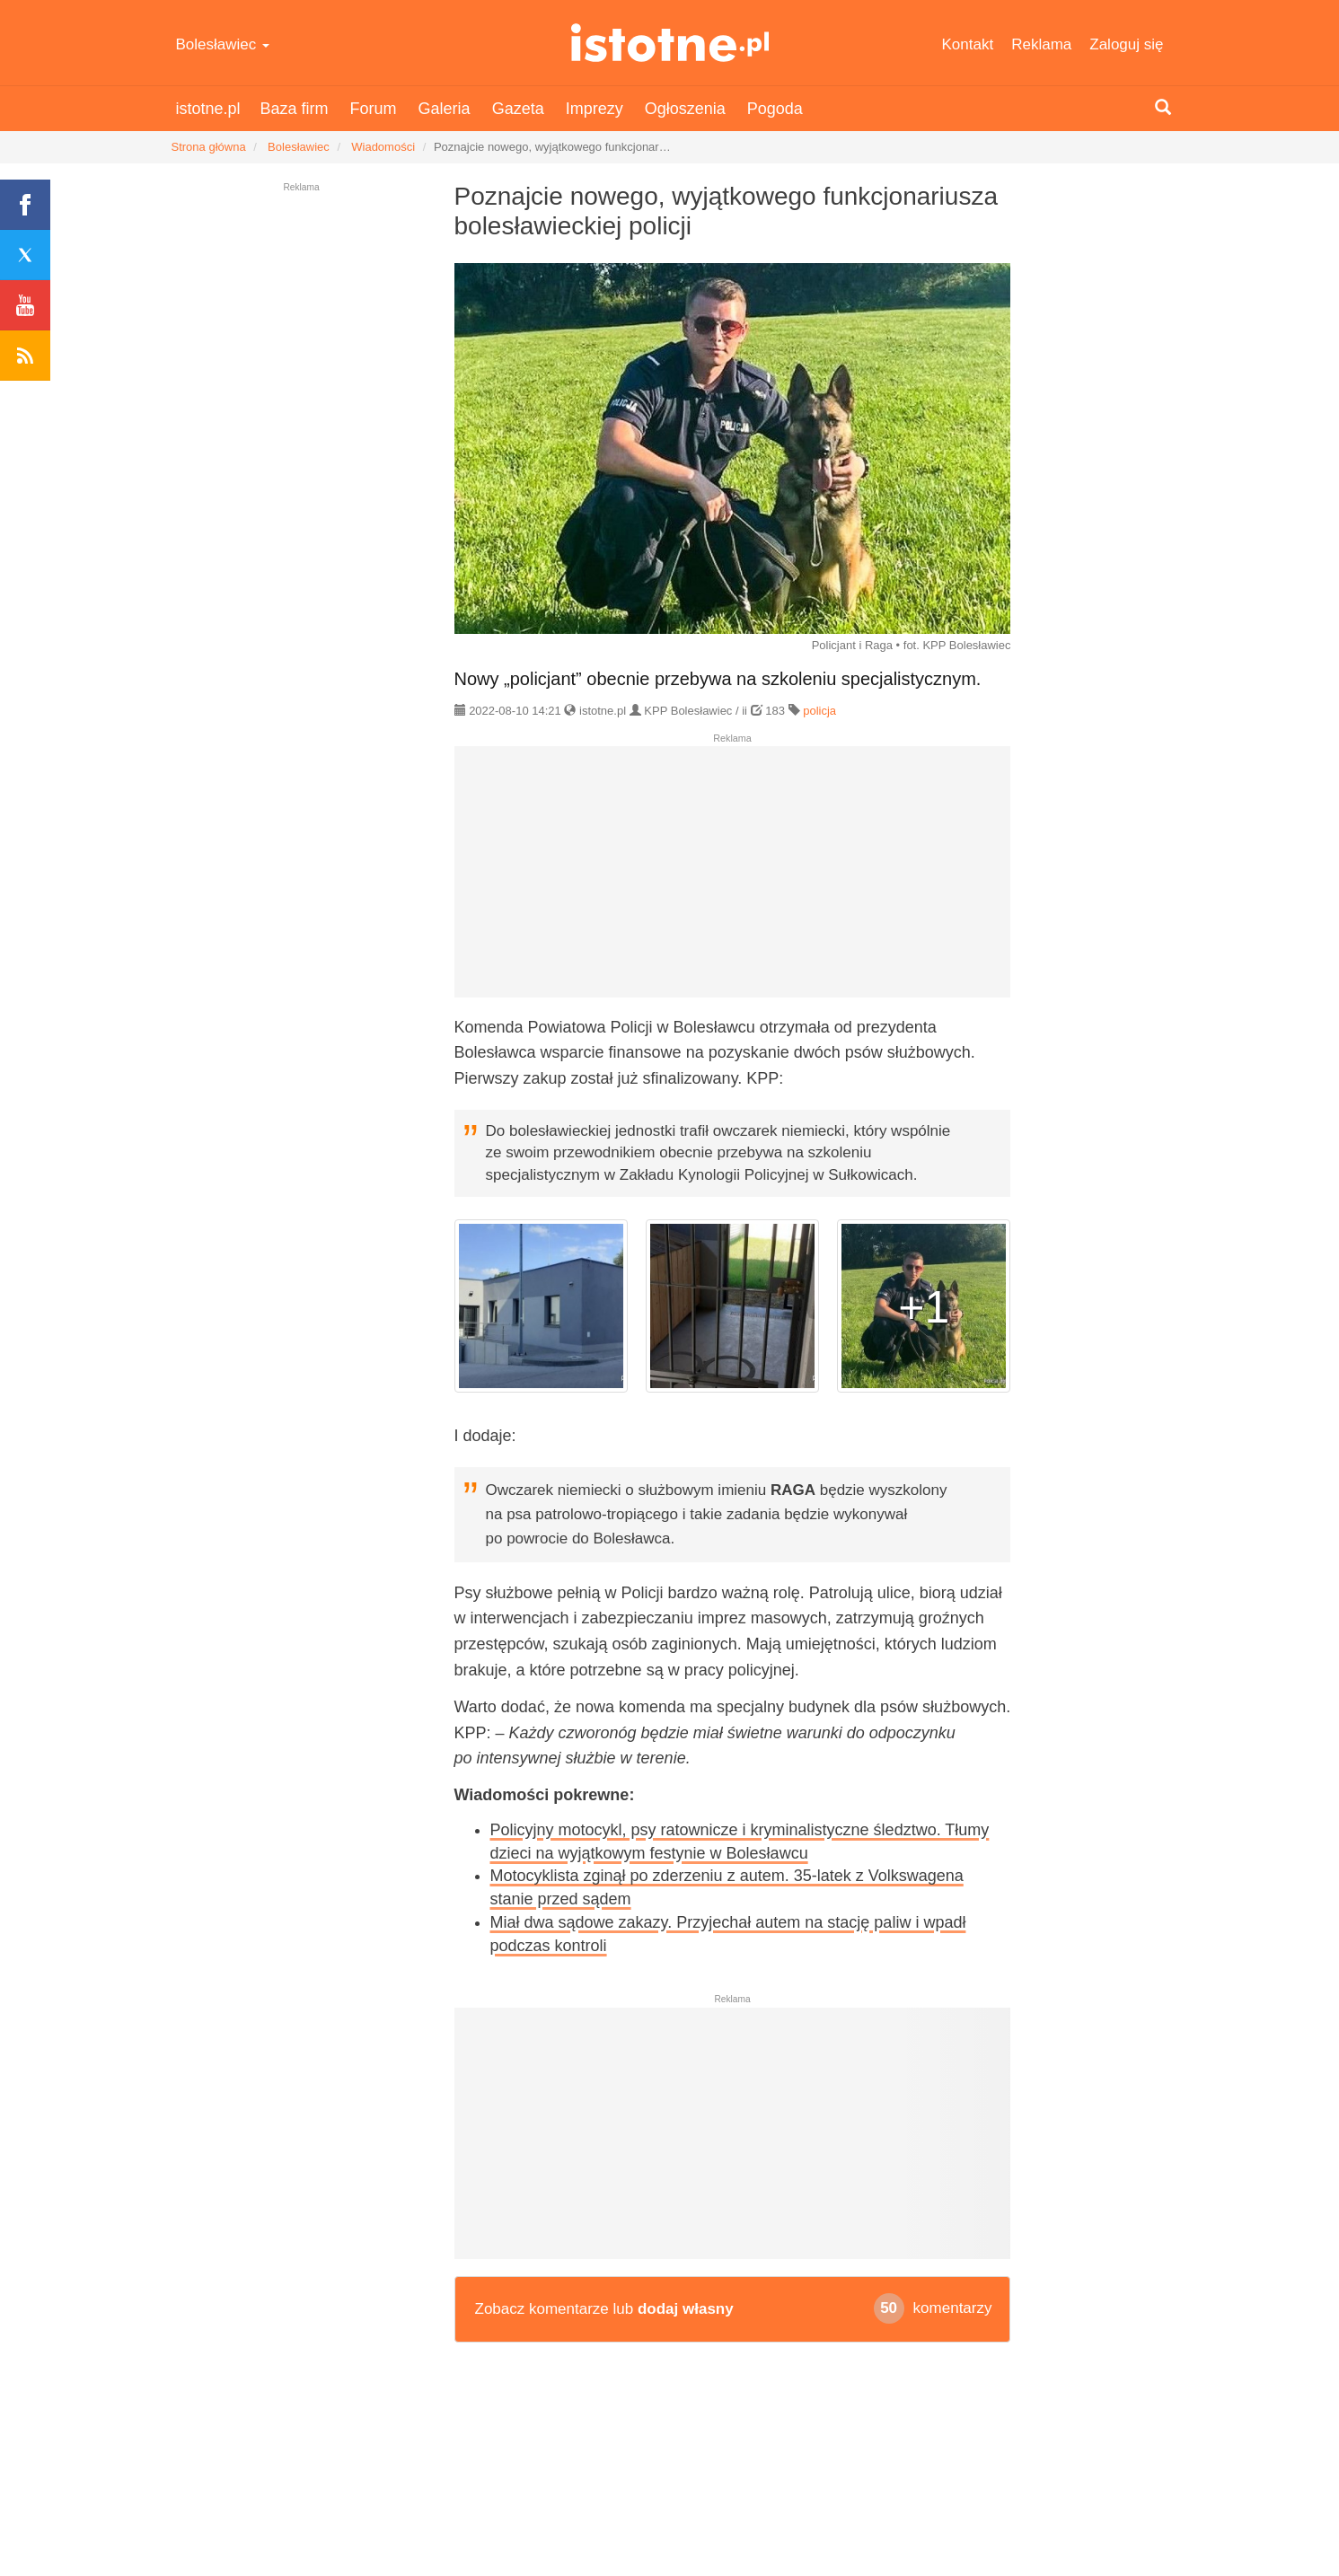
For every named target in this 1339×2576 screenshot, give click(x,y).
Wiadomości (383, 147)
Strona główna (209, 147)
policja (819, 710)
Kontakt (968, 44)
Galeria (444, 109)
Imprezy (594, 109)
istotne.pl (669, 42)
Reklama (1041, 44)
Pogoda (775, 109)
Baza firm (294, 109)
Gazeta (518, 109)
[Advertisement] (732, 879)
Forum (373, 109)
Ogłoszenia (685, 109)
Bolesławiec (223, 44)
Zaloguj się (1126, 44)
